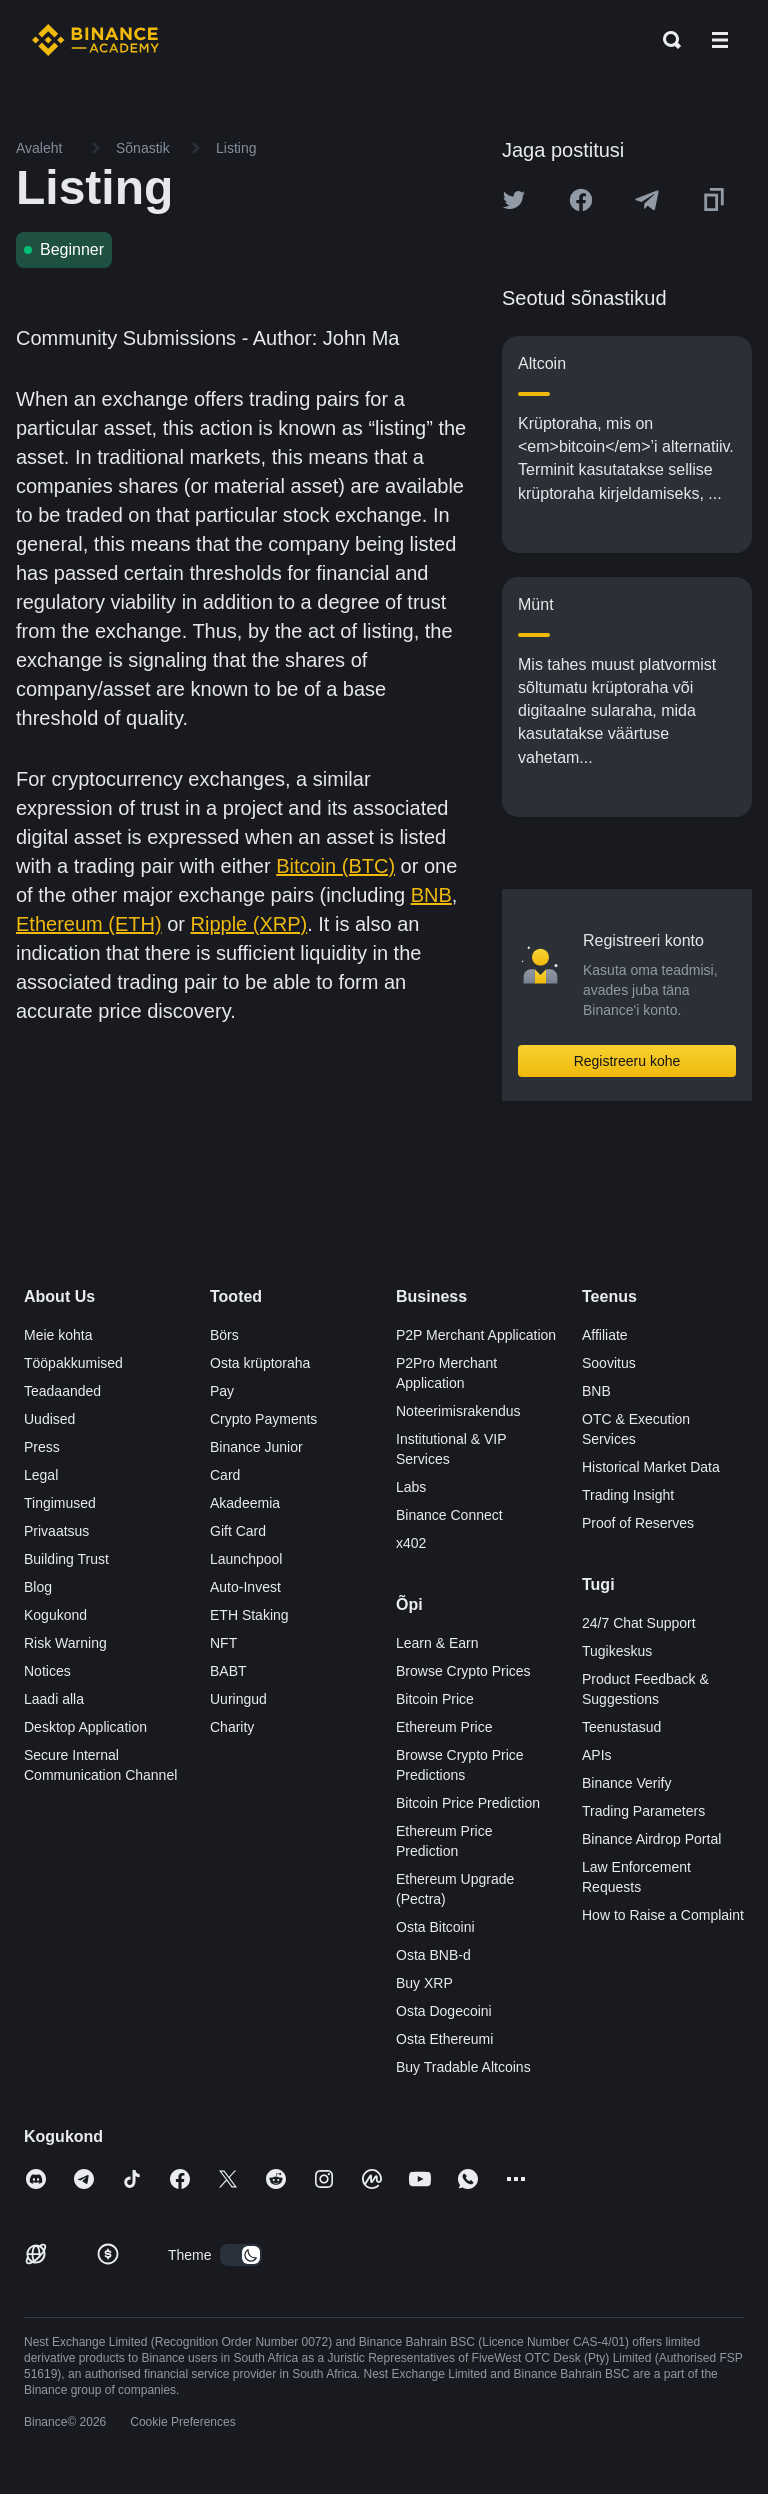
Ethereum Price (444, 1727)
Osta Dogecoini (444, 2011)
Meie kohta (58, 1335)
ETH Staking (249, 1615)
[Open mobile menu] (720, 40)
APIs (597, 1755)
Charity (232, 1727)
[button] (720, 40)
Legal (41, 1475)
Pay (222, 1391)
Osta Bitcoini (435, 1927)
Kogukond (55, 1615)
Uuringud (238, 1699)
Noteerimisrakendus (458, 1411)
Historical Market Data (651, 1467)
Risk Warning (65, 1643)
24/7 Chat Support (639, 1623)
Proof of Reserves (638, 1523)
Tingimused (60, 1503)
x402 (411, 1543)
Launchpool (246, 1559)
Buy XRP (424, 1983)
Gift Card (238, 1531)
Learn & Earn (437, 1643)
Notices (47, 1671)
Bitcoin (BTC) (335, 866)
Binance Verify (627, 1783)
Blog (38, 1587)
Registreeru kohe (627, 1061)
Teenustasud (621, 1727)
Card (225, 1475)
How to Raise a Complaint (663, 1915)
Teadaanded (62, 1391)
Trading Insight (628, 1495)
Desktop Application (85, 1727)
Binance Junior (256, 1447)
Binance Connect (449, 1515)
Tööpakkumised (73, 1363)
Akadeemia (245, 1503)
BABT (228, 1671)
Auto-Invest (245, 1587)
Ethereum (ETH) (89, 924)
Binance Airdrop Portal (651, 1839)
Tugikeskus (617, 1651)
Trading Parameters (643, 1811)
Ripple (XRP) (249, 924)
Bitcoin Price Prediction (468, 1803)
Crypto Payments (263, 1419)
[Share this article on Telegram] (647, 200)
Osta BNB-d (433, 1955)
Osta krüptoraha (260, 1363)
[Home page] (95, 40)
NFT (223, 1643)
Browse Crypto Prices (463, 1671)
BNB (431, 895)
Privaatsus (56, 1531)
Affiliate (605, 1335)
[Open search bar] (666, 40)
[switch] (241, 2255)
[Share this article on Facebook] (581, 200)
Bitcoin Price (435, 1699)
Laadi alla (54, 1699)
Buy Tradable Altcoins (463, 2067)
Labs (411, 1487)
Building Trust (66, 1559)
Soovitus (609, 1363)
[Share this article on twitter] (514, 200)
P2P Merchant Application (476, 1335)
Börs (224, 1335)
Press (42, 1447)
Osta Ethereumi (444, 2039)
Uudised (49, 1419)
